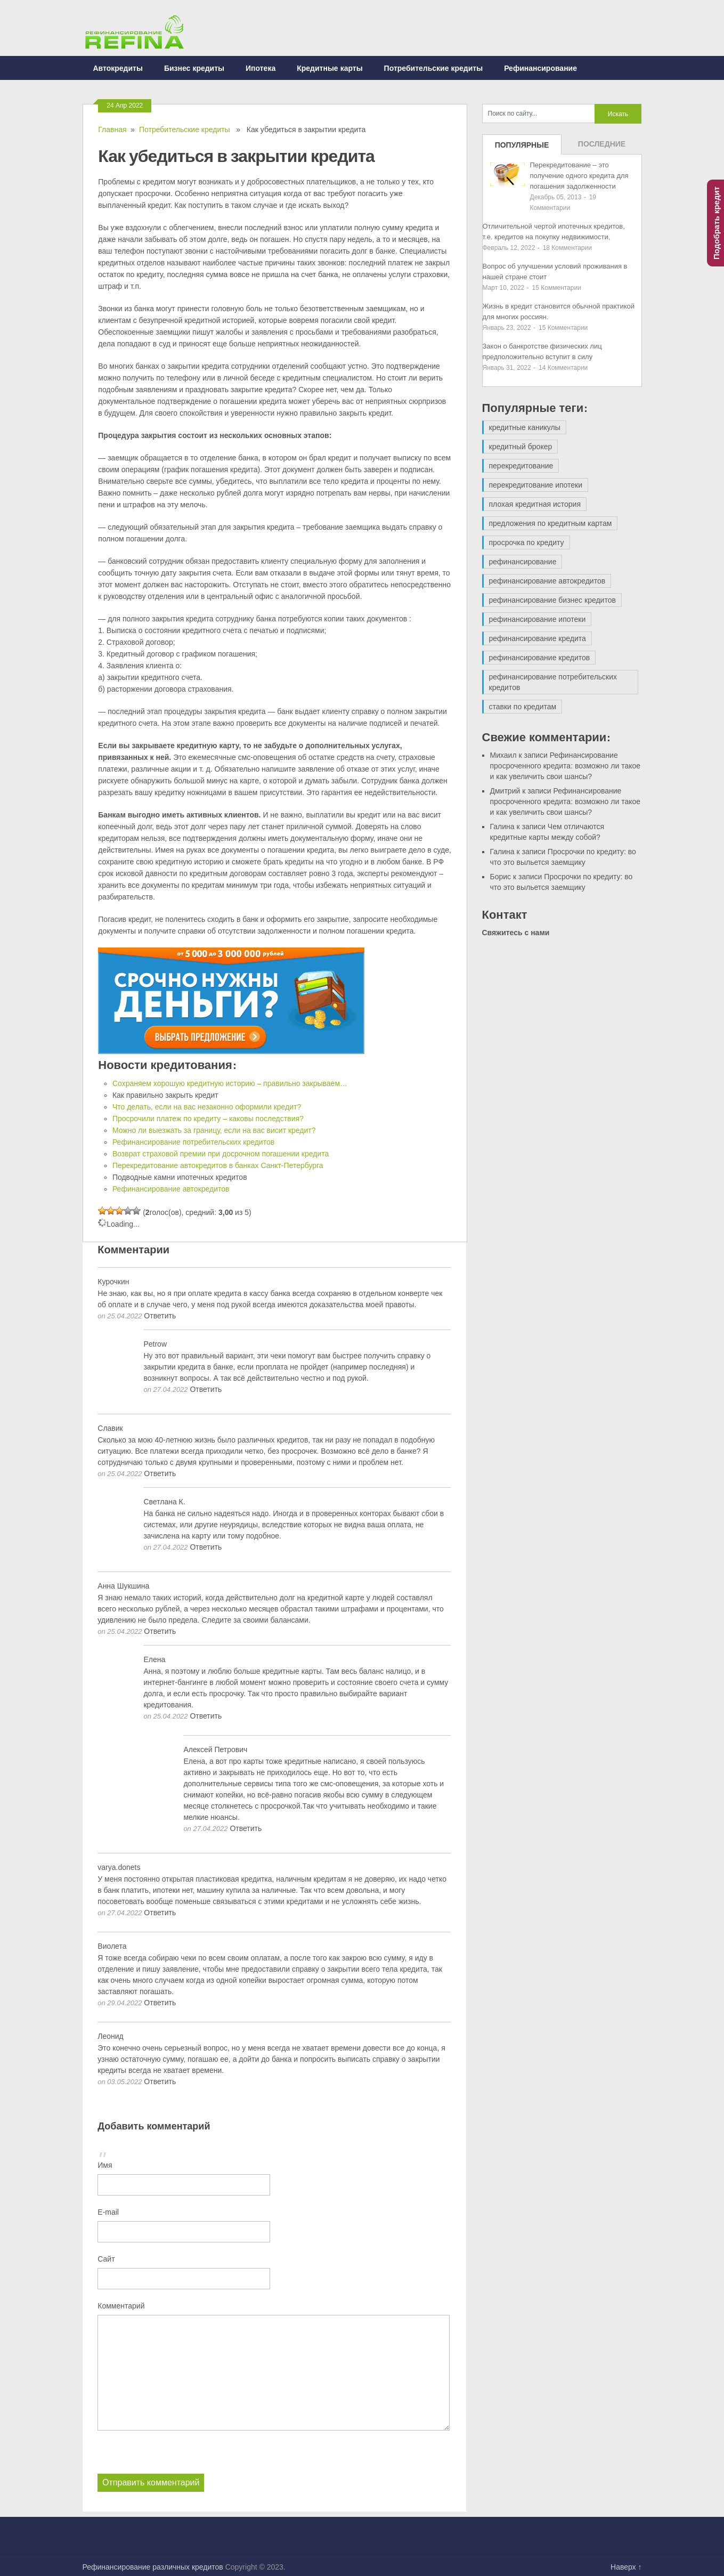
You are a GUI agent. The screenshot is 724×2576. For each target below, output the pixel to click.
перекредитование (521, 465)
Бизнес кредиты (194, 68)
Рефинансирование (540, 68)
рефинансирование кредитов (539, 657)
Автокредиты (118, 68)
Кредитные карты (329, 68)
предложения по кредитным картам (550, 523)
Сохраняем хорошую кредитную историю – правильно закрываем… (229, 1083)
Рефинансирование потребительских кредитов (193, 1142)
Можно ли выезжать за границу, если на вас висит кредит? (214, 1130)
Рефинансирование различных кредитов (153, 2567)
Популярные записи (522, 148)
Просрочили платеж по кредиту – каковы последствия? (208, 1118)
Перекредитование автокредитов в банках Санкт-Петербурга (217, 1165)
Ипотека (260, 68)
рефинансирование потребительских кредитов (553, 682)
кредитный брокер (520, 446)
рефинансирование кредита (537, 638)
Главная (112, 129)
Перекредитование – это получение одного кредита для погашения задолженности (579, 175)
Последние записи (601, 147)
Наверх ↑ (626, 2567)
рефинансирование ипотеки (537, 619)
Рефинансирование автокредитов (171, 1189)
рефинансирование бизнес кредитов (552, 600)
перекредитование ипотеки (536, 485)
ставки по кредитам (523, 706)
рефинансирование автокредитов (547, 581)
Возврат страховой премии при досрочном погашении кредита (220, 1153)
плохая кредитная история (535, 504)
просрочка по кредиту (526, 542)
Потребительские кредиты (433, 68)
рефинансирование (523, 561)
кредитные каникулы (524, 427)
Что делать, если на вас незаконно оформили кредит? (206, 1107)
